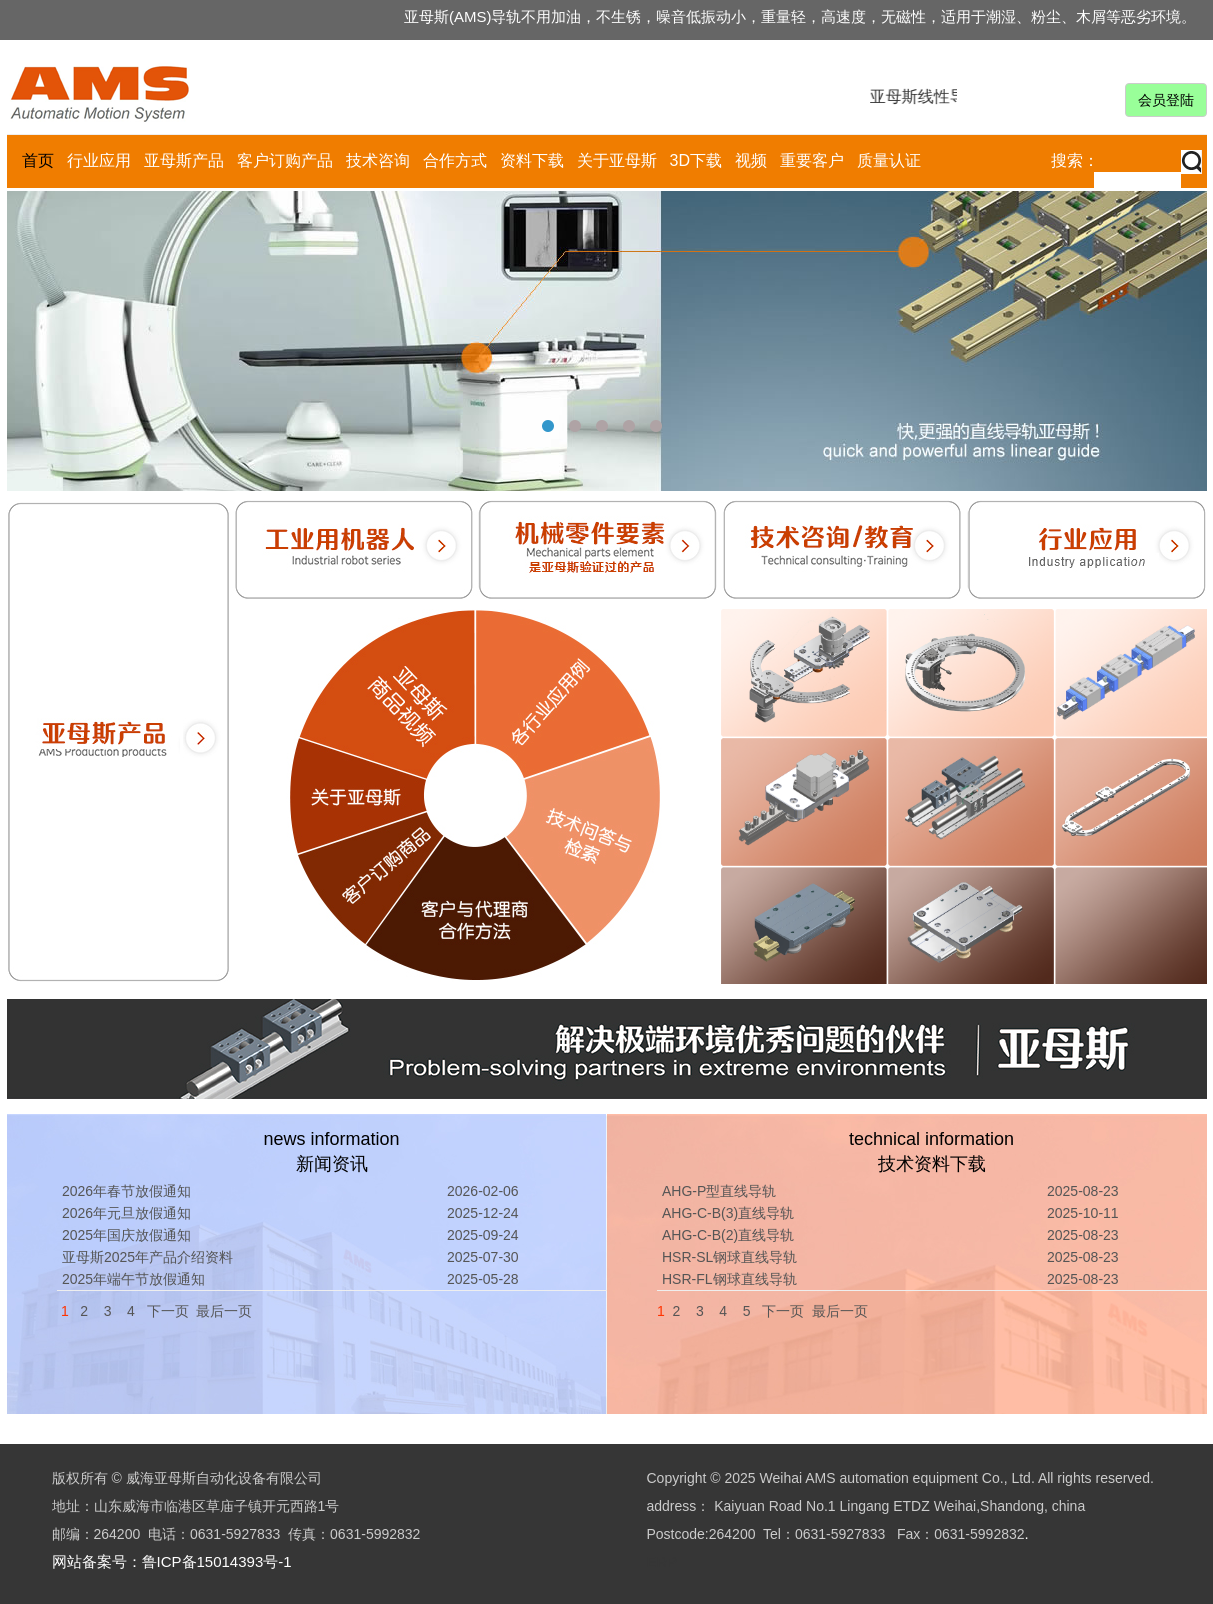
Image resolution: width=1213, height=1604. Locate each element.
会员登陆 (1166, 100)
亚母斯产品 (184, 160)
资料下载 (532, 160)
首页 (38, 160)
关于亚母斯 (617, 160)
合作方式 (455, 160)
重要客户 (812, 160)
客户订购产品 (285, 160)
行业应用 (99, 160)
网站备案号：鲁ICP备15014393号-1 (172, 1561)
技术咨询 (378, 160)
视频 (751, 160)
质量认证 (889, 160)
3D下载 (696, 160)
